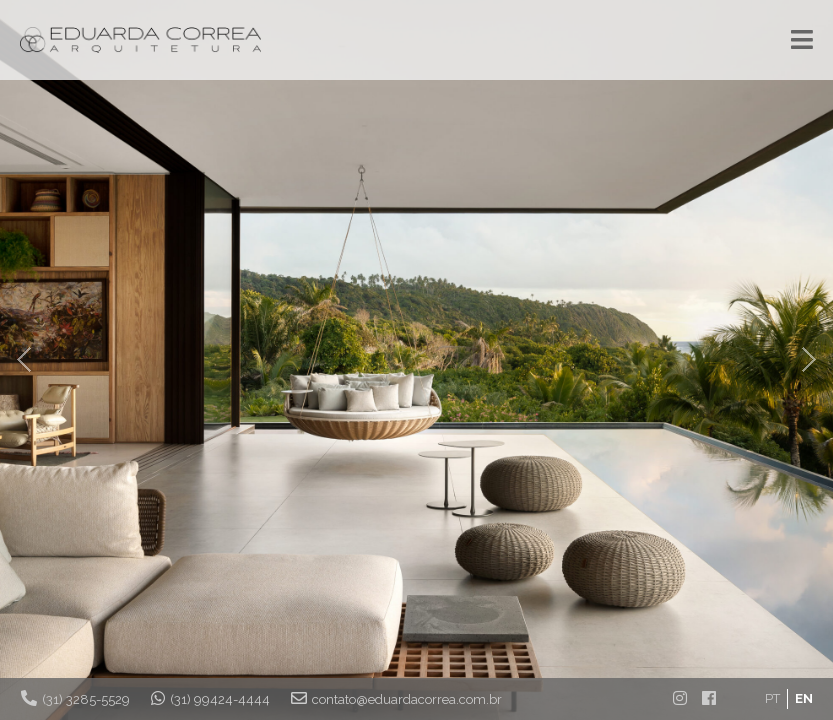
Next (807, 360)
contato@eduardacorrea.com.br (396, 698)
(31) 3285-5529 (75, 698)
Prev (26, 360)
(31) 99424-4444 (210, 698)
